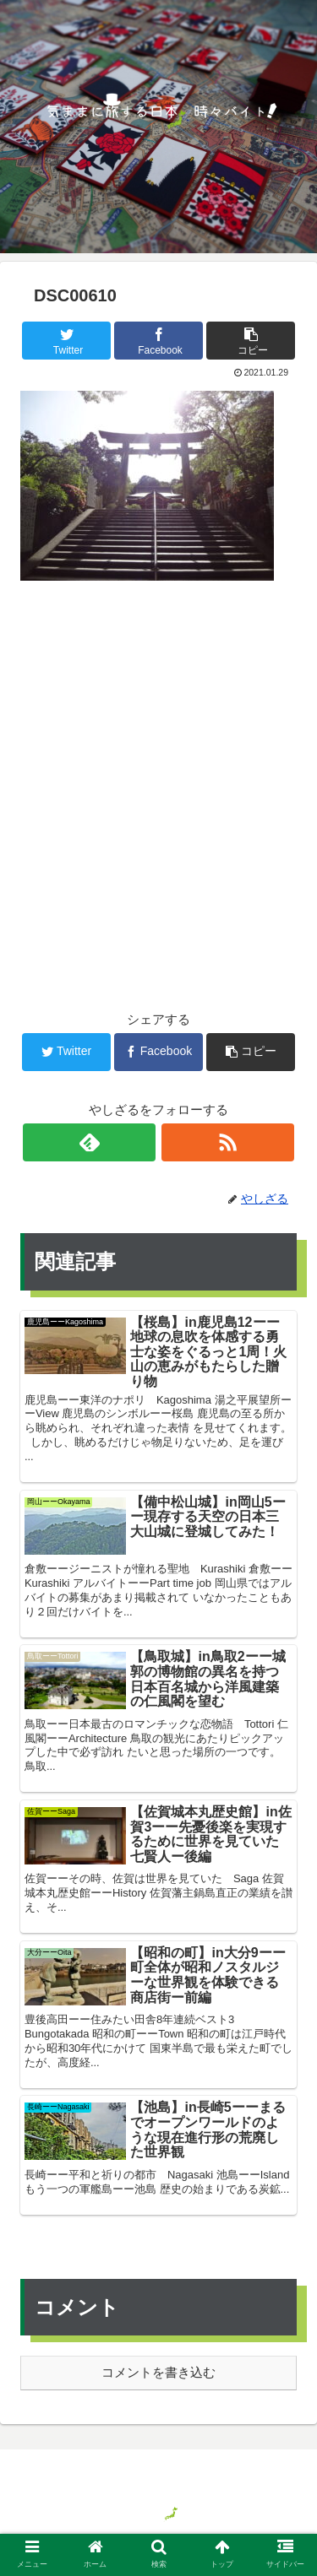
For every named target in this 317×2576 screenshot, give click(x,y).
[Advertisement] (158, 768)
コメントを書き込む (158, 2372)
